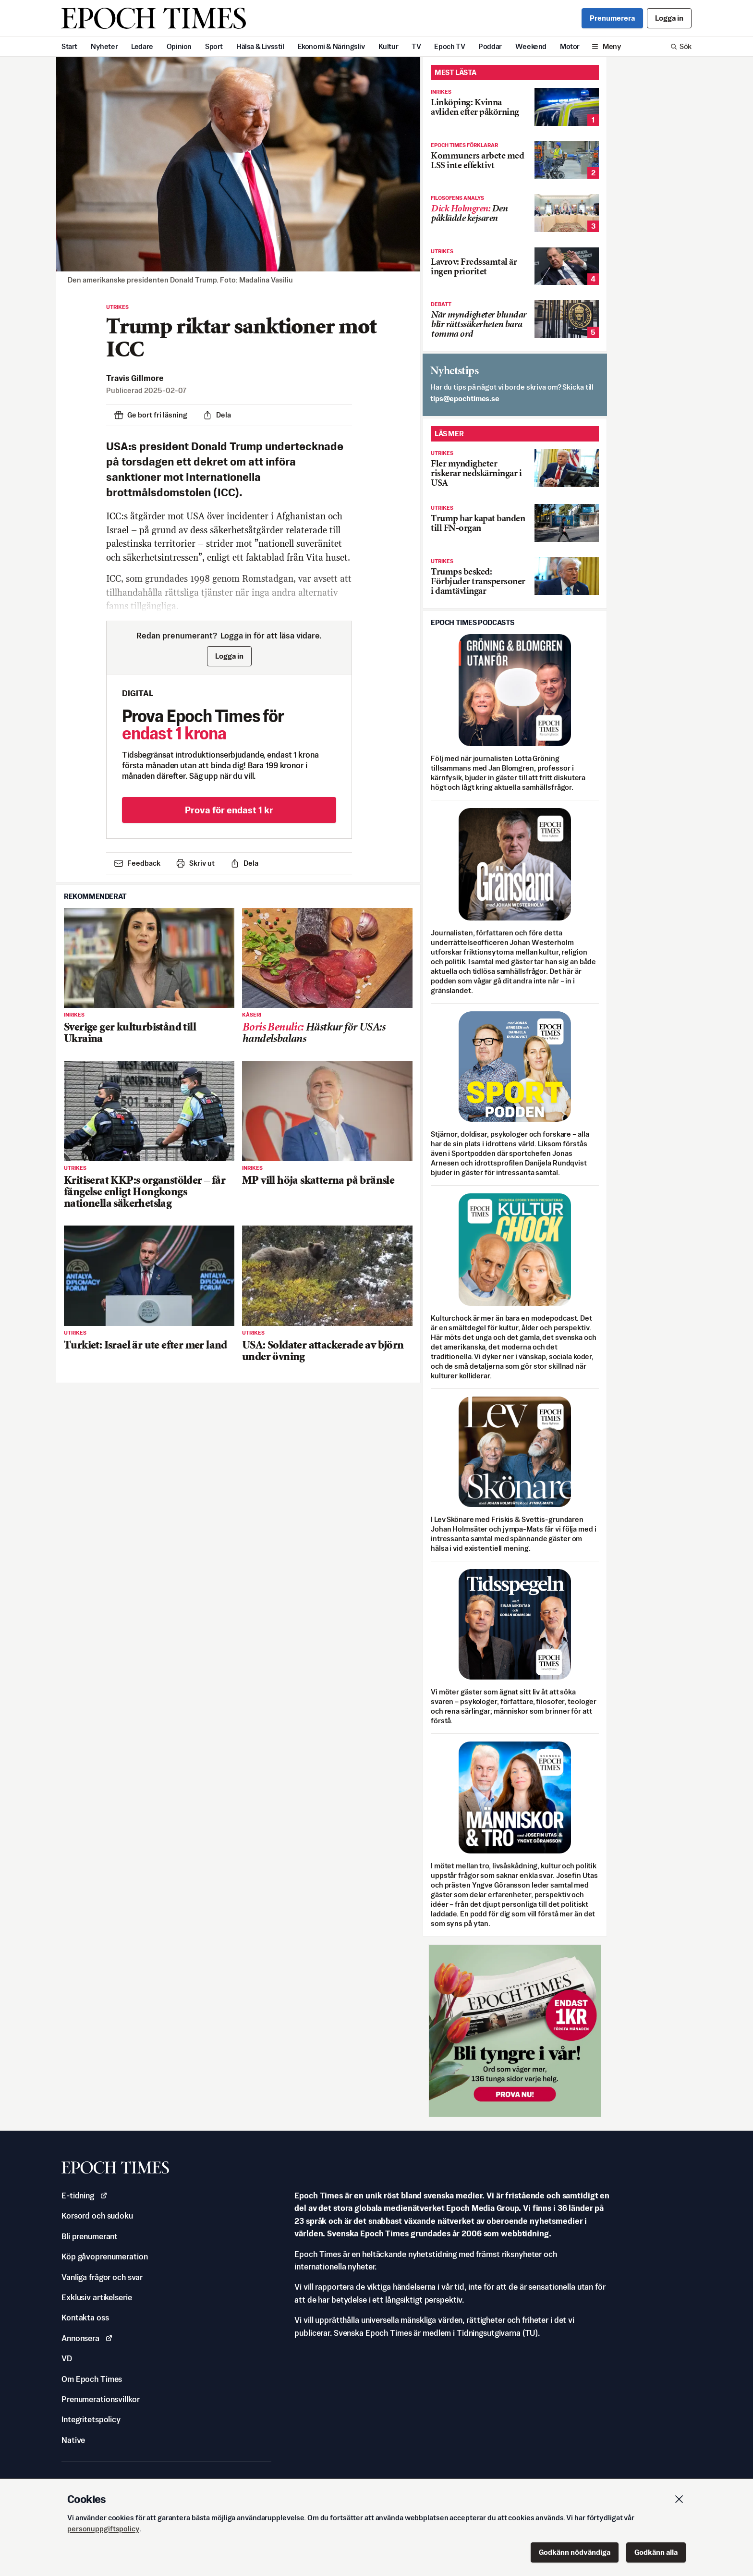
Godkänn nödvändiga (574, 2552)
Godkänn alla (656, 2552)
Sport (214, 46)
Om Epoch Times (91, 2379)
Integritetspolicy (91, 2419)
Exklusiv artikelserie (96, 2297)
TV (416, 46)
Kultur (388, 46)
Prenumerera (612, 18)
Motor (570, 46)
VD (66, 2358)
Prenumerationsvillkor (100, 2399)
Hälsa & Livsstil (260, 46)
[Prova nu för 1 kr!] (515, 2031)
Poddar (490, 46)
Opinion (179, 46)
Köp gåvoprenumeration (104, 2256)
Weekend (531, 46)
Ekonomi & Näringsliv (331, 46)
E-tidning (84, 2195)
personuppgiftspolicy (103, 2529)
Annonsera (87, 2338)
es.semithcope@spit (464, 398)
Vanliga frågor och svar (102, 2277)
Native (73, 2440)
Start (69, 46)
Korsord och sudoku (97, 2215)
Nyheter (104, 46)
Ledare (142, 46)
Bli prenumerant (89, 2236)
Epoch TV (449, 46)
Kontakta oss (85, 2317)
